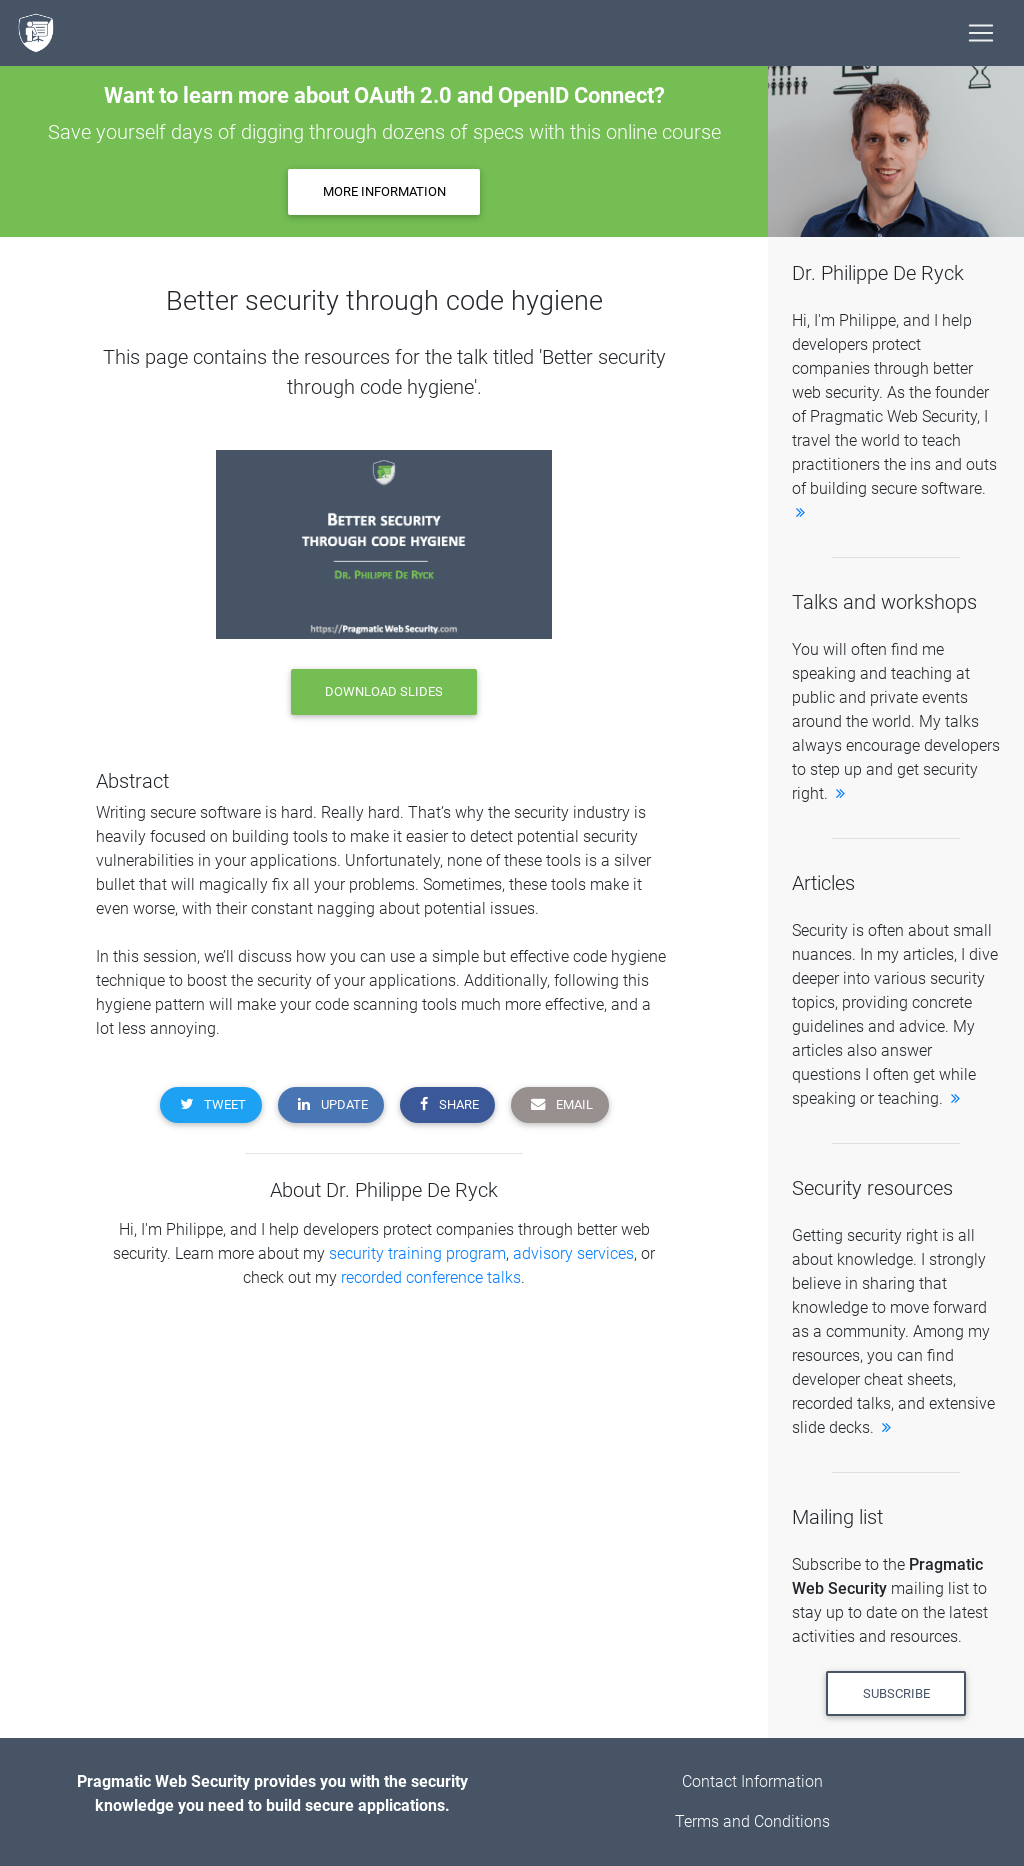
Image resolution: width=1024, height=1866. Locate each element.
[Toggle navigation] (981, 33)
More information (384, 191)
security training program (417, 1253)
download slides (384, 691)
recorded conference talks (431, 1277)
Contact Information (752, 1781)
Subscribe (896, 1693)
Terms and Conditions (752, 1821)
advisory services (573, 1253)
